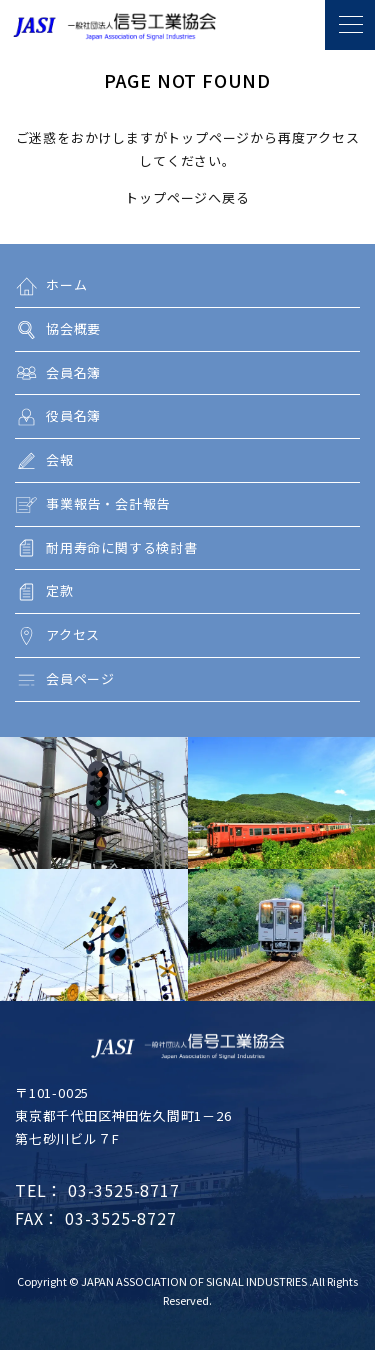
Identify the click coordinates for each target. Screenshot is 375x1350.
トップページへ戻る (187, 197)
